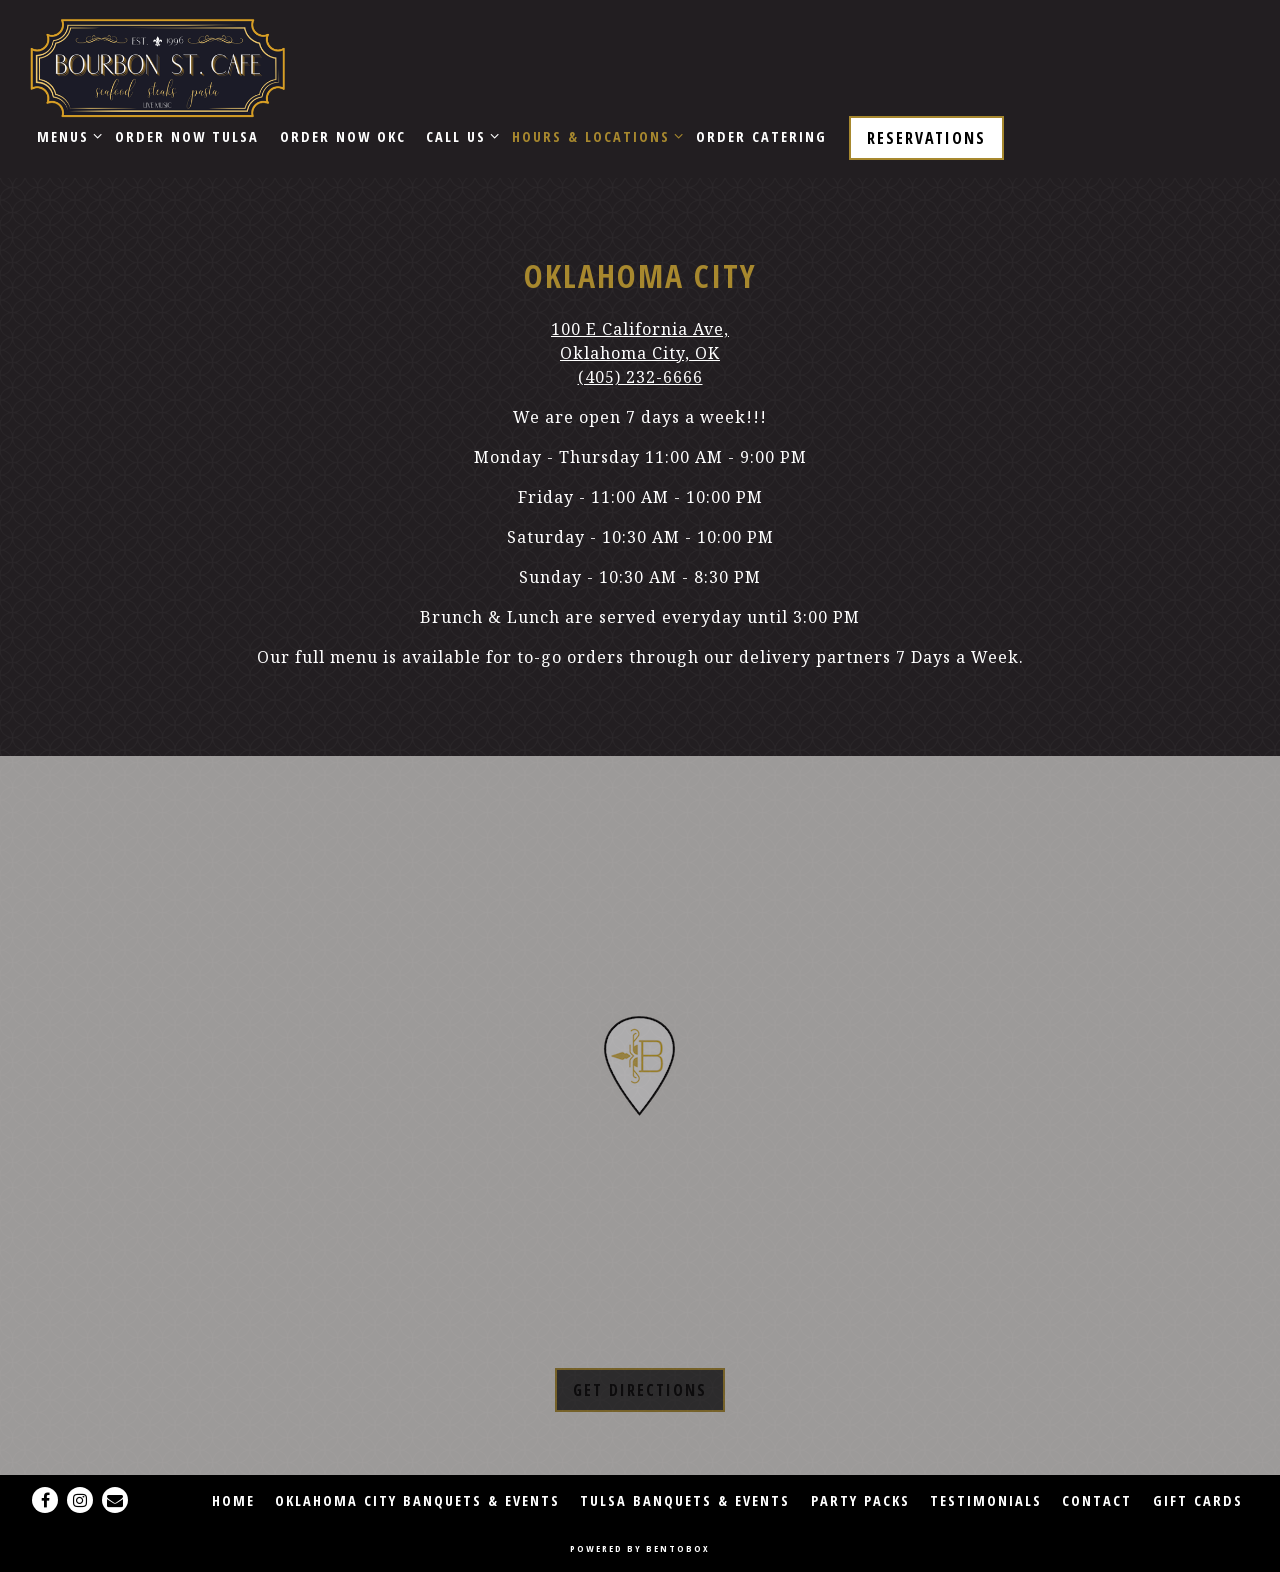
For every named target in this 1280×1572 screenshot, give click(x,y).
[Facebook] (45, 1500)
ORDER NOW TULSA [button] (187, 136)
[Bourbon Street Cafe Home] (157, 66)
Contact (1097, 1500)
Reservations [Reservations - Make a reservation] (926, 138)
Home (233, 1500)
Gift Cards (1198, 1500)
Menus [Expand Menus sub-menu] (66, 135)
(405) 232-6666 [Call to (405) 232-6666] (640, 377)
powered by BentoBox (640, 1548)
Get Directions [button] (640, 1390)
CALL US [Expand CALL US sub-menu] (459, 135)
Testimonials (986, 1500)
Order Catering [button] (761, 136)
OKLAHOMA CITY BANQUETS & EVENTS (417, 1500)
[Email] (115, 1500)
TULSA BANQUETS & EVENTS (685, 1500)
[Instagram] (80, 1500)
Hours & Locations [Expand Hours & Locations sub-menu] (594, 135)
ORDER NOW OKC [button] (343, 136)
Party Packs (860, 1500)
